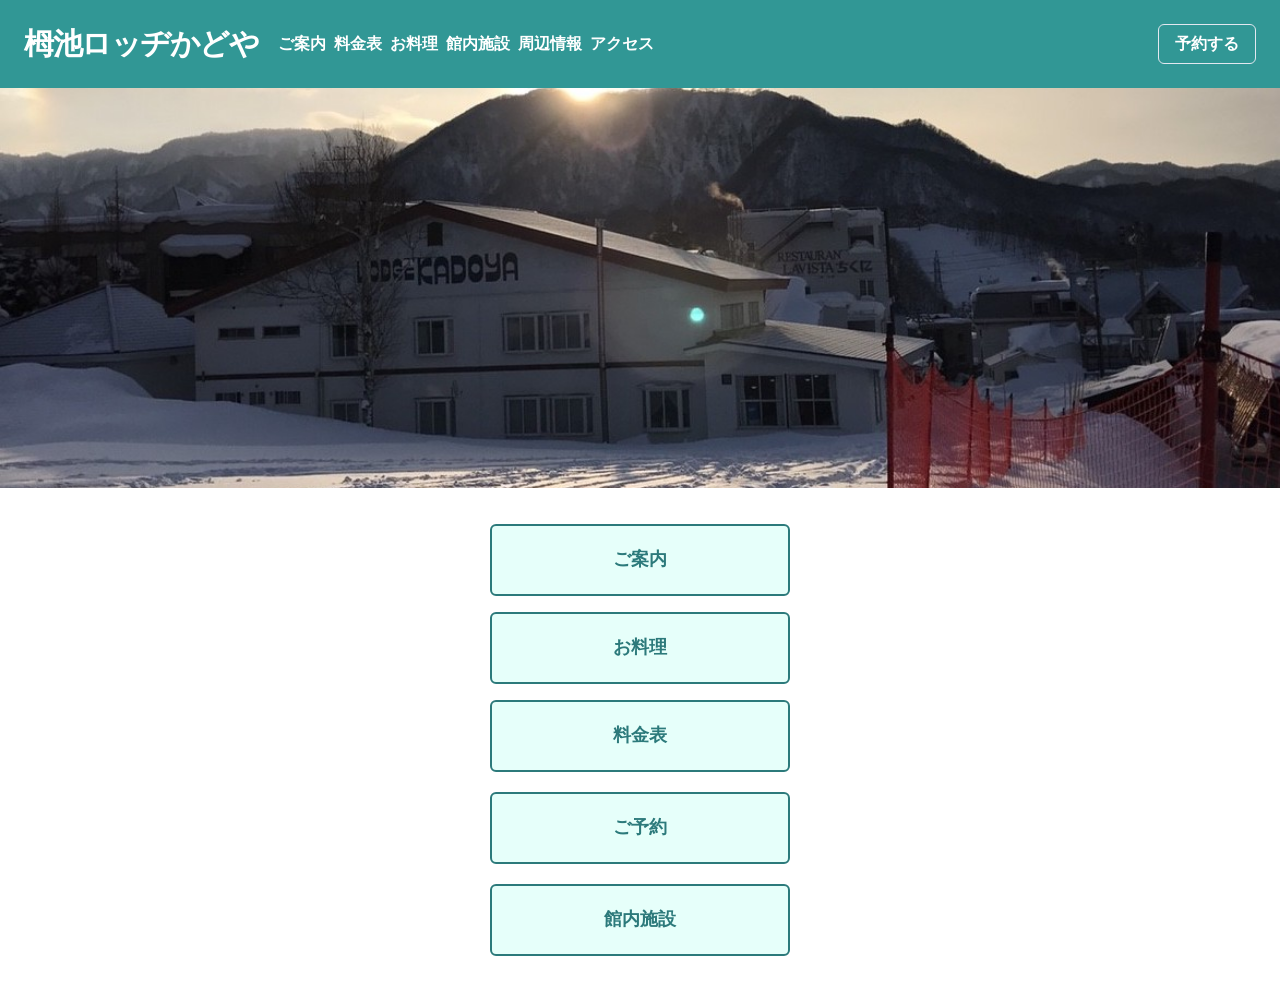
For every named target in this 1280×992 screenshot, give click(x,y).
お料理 (414, 43)
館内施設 (478, 43)
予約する (1207, 43)
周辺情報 (550, 43)
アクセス (622, 43)
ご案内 (302, 43)
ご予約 (640, 827)
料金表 (358, 43)
